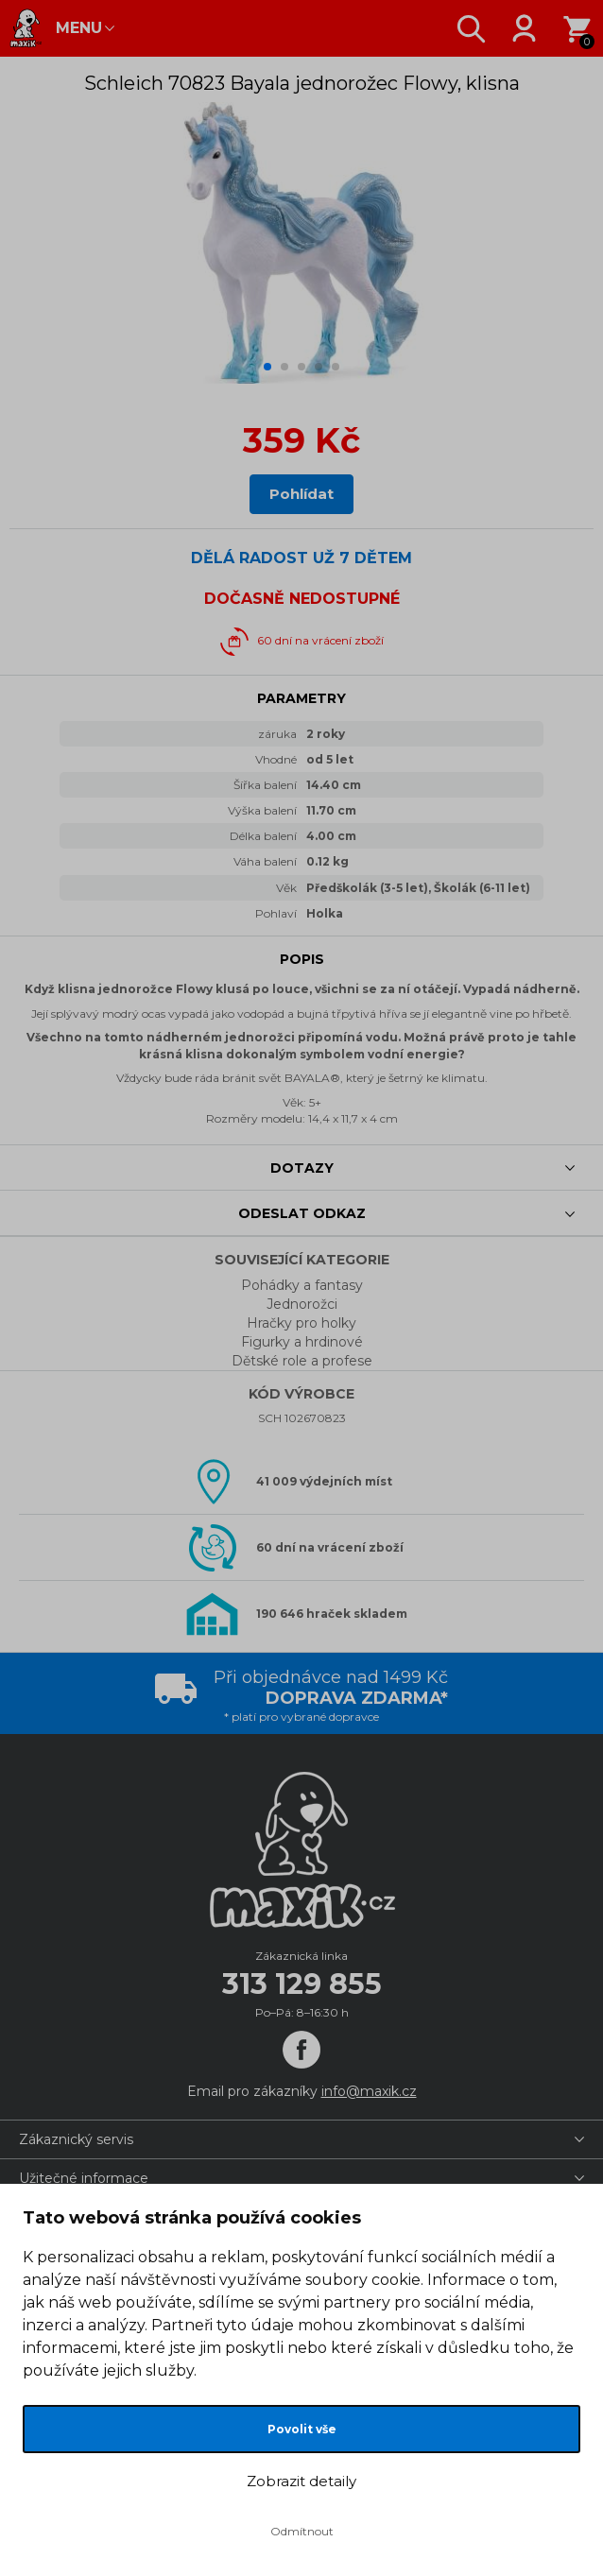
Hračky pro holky (301, 1322)
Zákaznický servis (76, 2139)
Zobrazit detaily (301, 2481)
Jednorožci (302, 1304)
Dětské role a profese (302, 1360)
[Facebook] (301, 2050)
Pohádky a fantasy (302, 1285)
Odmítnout (302, 2531)
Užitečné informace (83, 2178)
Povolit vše (301, 2429)
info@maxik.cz (369, 2091)
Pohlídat (301, 494)
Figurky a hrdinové (302, 1341)
